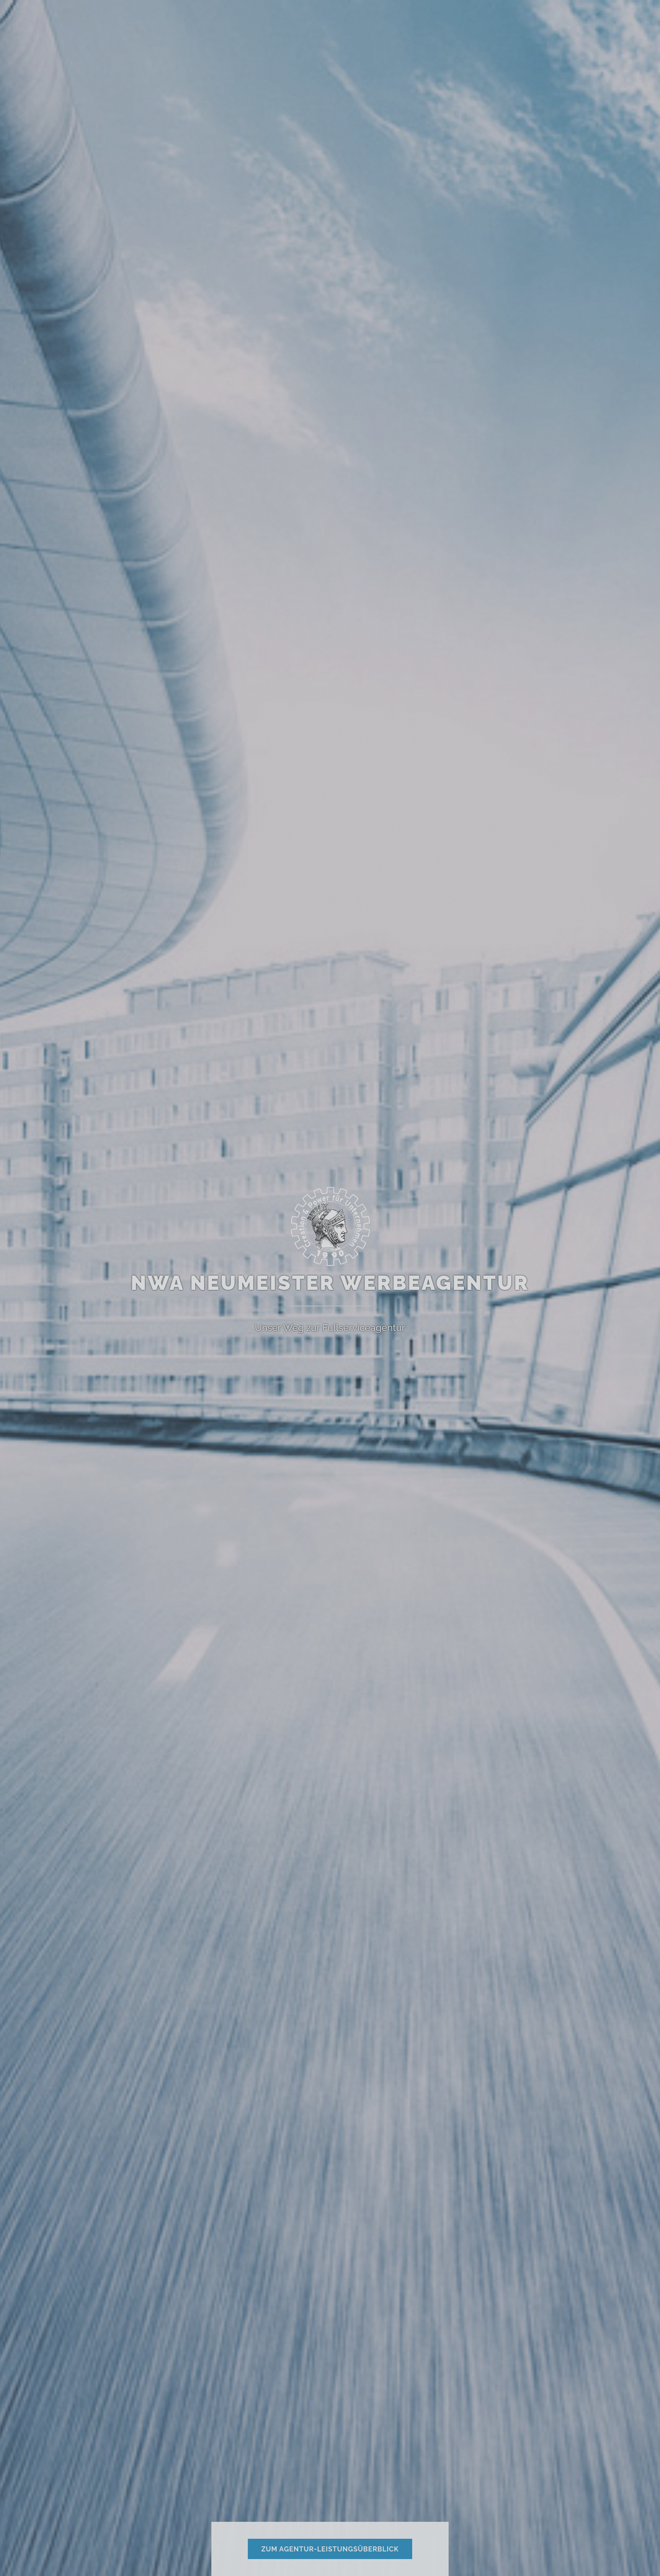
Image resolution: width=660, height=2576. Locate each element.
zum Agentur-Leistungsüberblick (330, 2549)
